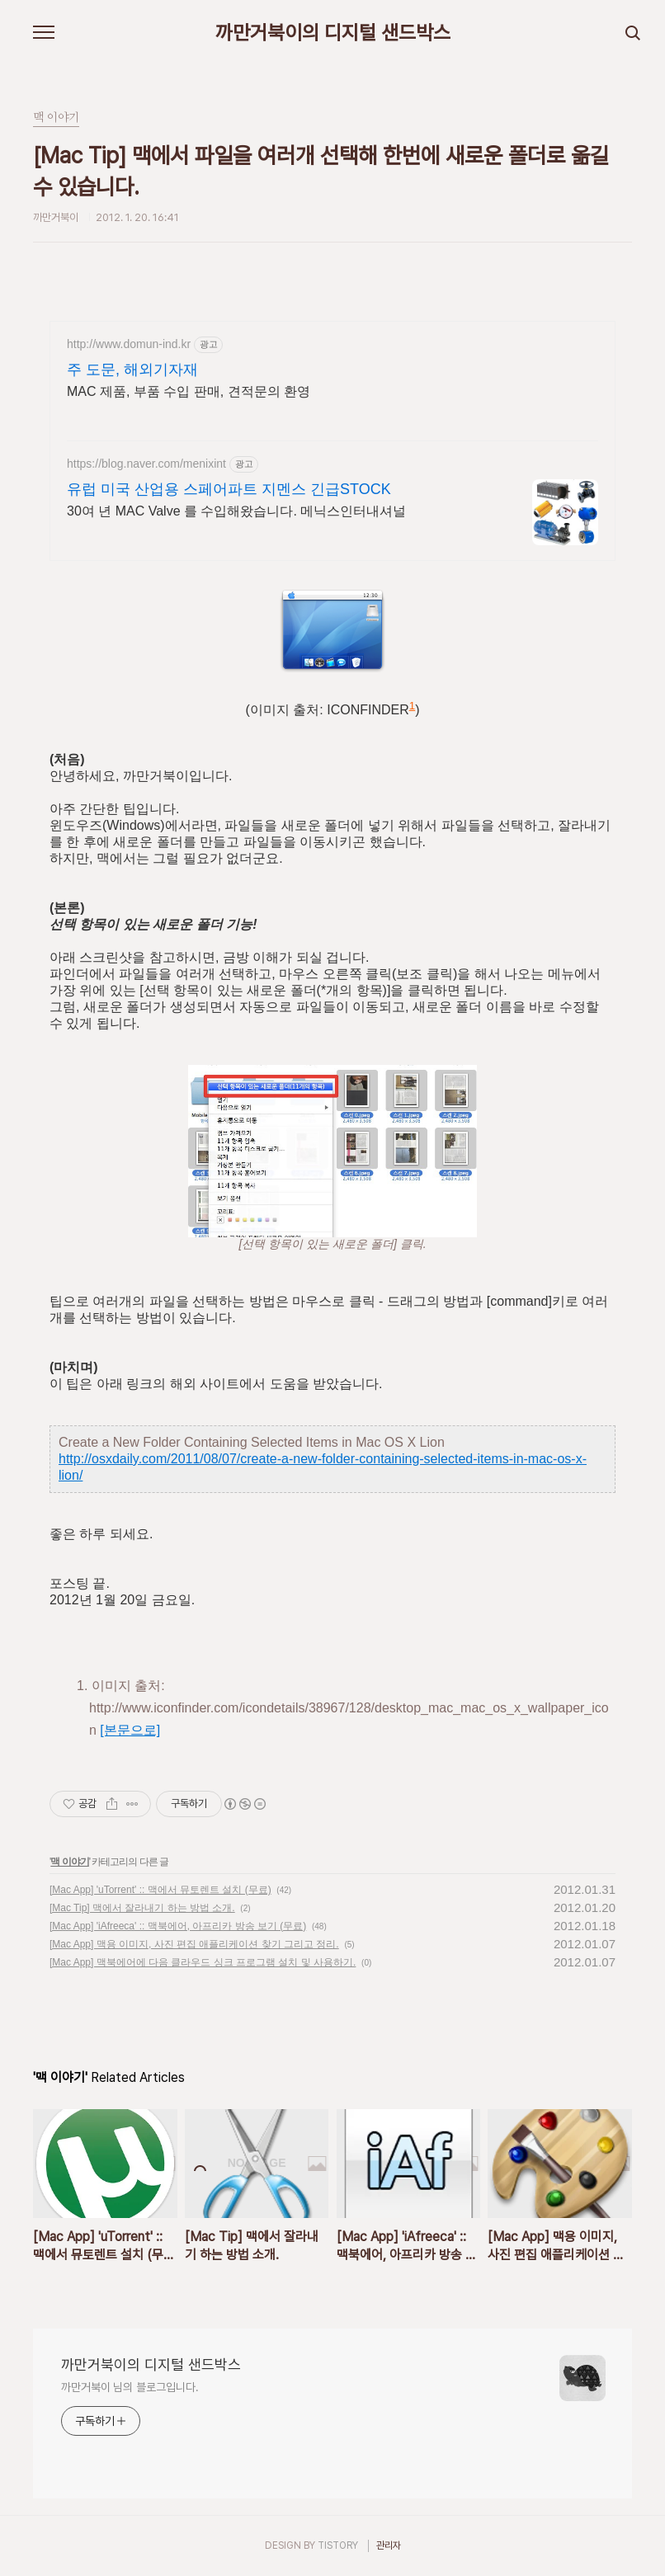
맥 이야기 (69, 1861)
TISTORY (338, 2545)
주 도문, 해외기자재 (132, 369)
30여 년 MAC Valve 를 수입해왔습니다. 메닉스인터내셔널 (236, 511)
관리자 (388, 2545)
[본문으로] (130, 1730)
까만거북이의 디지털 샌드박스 (332, 33)
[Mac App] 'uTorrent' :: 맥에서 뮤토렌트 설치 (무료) (160, 1890)
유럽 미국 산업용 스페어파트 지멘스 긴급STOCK (229, 489)
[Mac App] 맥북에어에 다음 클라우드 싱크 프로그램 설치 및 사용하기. (203, 1962)
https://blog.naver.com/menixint (146, 463)
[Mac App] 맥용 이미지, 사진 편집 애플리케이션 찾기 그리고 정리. (194, 1944)
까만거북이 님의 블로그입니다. (129, 2387)
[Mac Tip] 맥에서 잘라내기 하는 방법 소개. (142, 1908)
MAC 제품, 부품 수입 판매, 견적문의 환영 (188, 391)
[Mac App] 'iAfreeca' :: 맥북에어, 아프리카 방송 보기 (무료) (178, 1926)
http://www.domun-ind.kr (129, 344)
